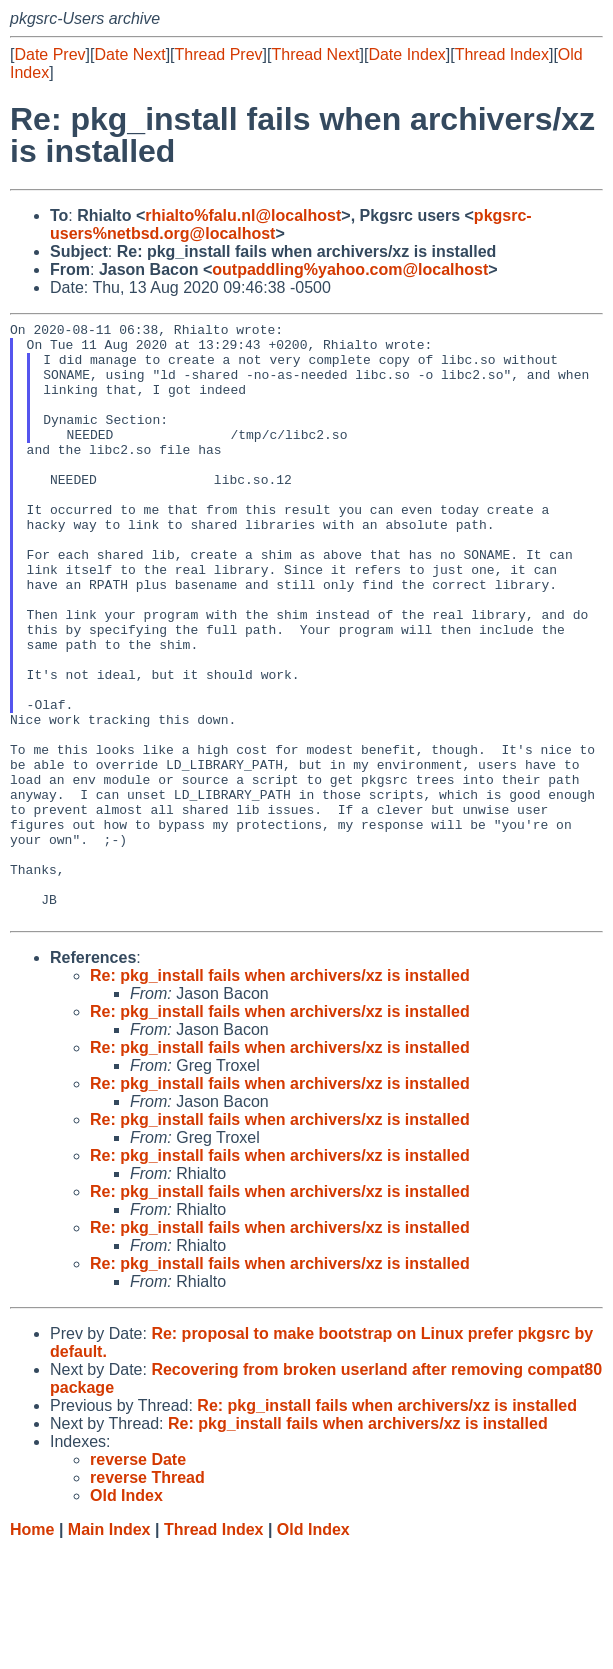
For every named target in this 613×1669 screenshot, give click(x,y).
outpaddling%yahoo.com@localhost (350, 269)
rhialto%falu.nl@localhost (243, 215)
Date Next (129, 54)
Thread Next (315, 54)
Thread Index (502, 54)
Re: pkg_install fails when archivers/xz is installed (280, 1095)
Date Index (406, 54)
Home (32, 1649)
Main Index (109, 1649)
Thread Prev (219, 54)
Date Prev (49, 54)
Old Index (313, 1649)
